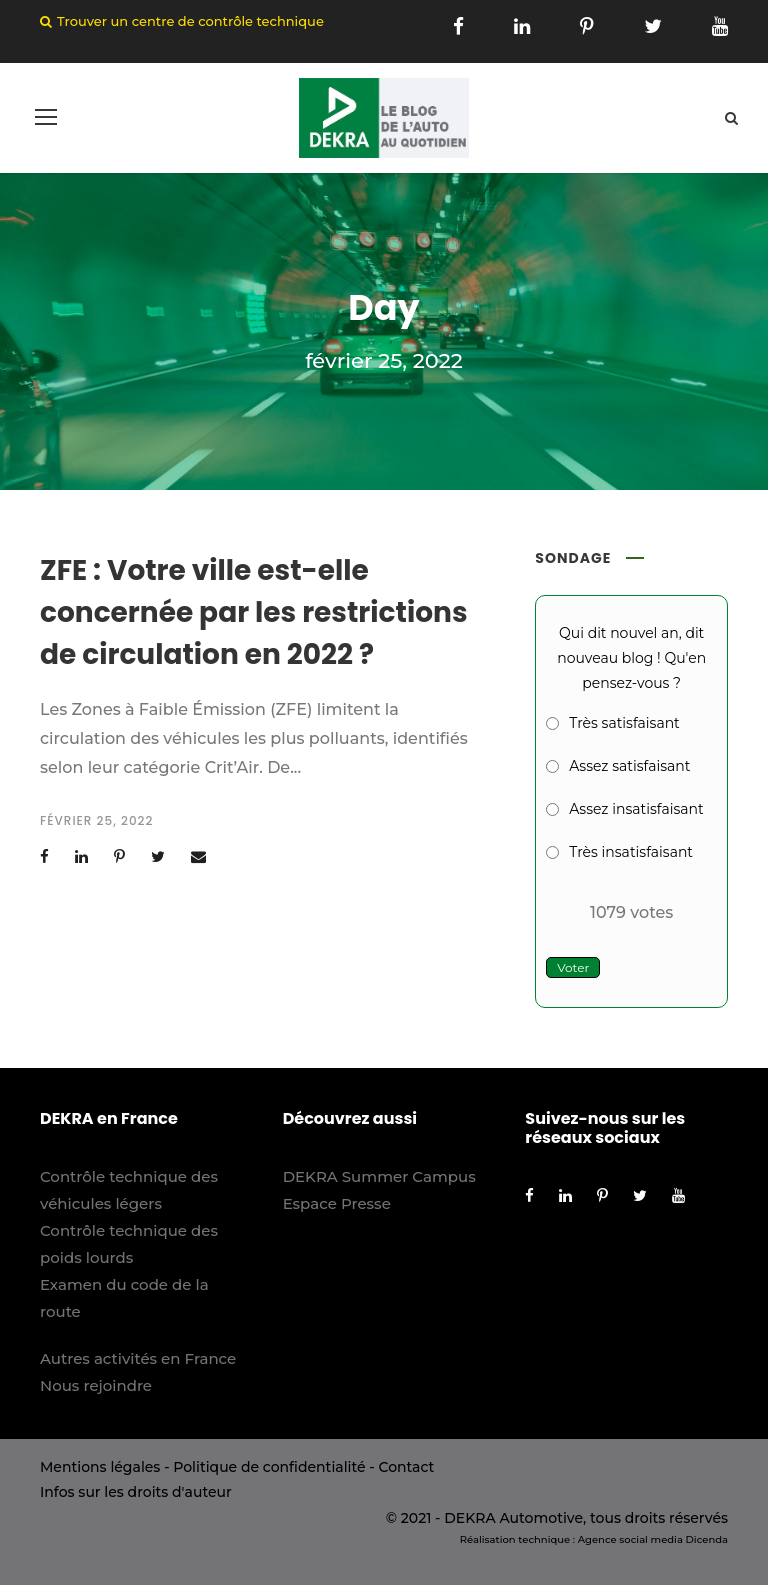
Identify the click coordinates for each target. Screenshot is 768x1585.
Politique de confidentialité (269, 1467)
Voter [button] (573, 967)
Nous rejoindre (96, 1385)
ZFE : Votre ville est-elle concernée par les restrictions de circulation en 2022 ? (254, 612)
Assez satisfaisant (629, 766)
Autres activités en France (138, 1358)
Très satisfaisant (624, 723)
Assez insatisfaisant (636, 809)
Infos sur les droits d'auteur (136, 1492)
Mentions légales (100, 1467)
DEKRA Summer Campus (379, 1176)
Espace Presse (337, 1203)
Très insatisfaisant (631, 852)
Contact (406, 1467)
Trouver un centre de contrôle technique (190, 21)
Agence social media (630, 1539)
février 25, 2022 (96, 820)
